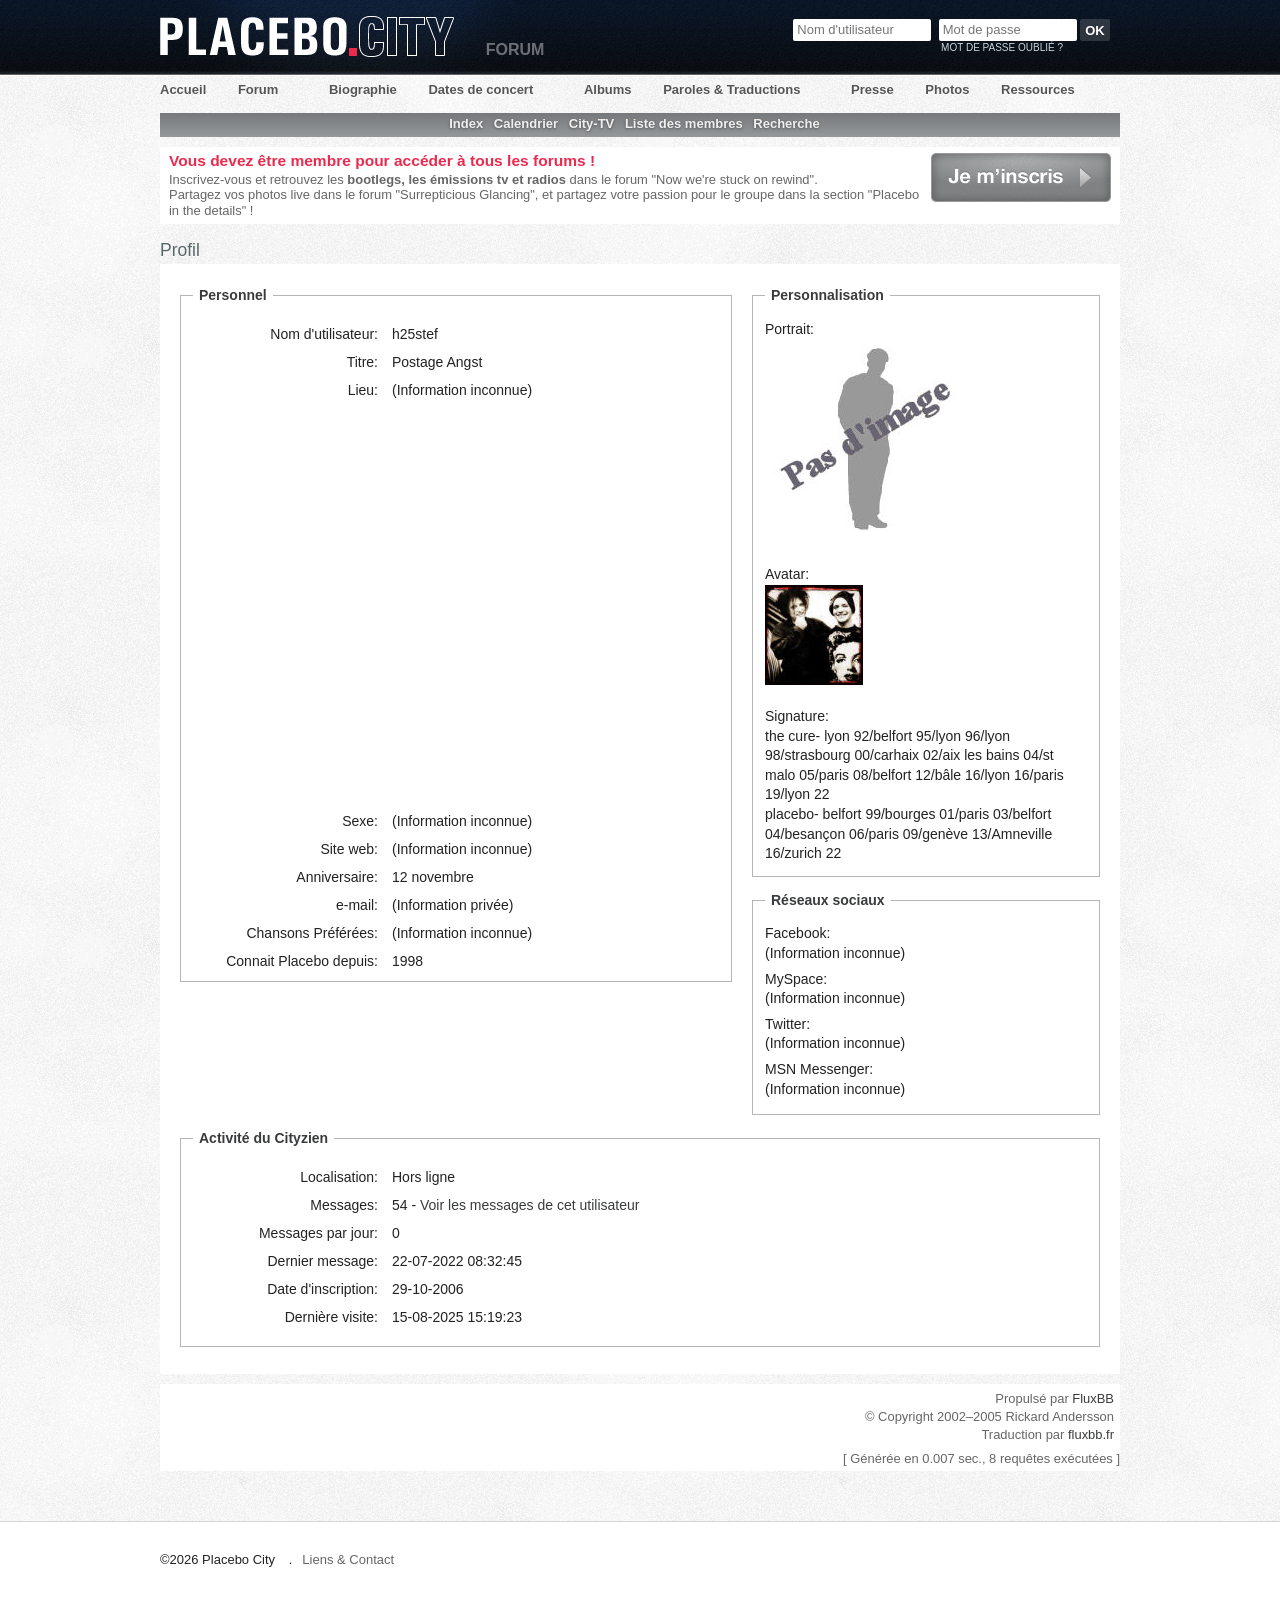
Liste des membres (684, 123)
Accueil (183, 89)
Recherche (786, 123)
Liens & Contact (348, 1559)
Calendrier (526, 123)
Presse (872, 89)
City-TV (592, 123)
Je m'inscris (1021, 177)
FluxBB (1093, 1398)
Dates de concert (480, 89)
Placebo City (307, 36)
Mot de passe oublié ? (1002, 47)
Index (466, 123)
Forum (258, 89)
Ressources (1038, 89)
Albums (608, 89)
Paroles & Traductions (731, 89)
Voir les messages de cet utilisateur (529, 1205)
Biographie (363, 89)
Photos (947, 89)
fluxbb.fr (1091, 1434)
